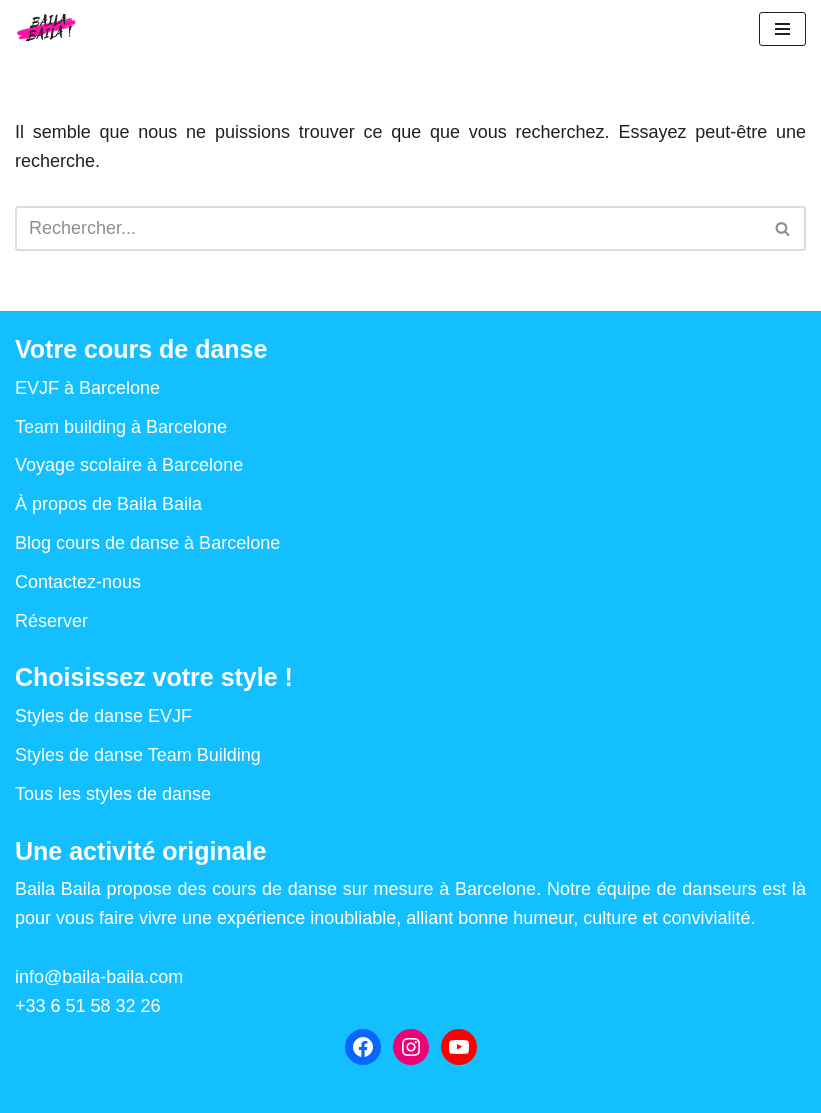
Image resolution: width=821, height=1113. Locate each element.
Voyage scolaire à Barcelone (129, 465)
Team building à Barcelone (121, 427)
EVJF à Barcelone (87, 388)
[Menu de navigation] (782, 29)
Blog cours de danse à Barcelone (147, 543)
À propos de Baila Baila (108, 504)
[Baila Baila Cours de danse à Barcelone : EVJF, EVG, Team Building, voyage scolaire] (47, 29)
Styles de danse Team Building (138, 755)
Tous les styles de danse (113, 794)
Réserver (51, 621)
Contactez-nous (78, 582)
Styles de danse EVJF (103, 716)
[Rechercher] (388, 228)
